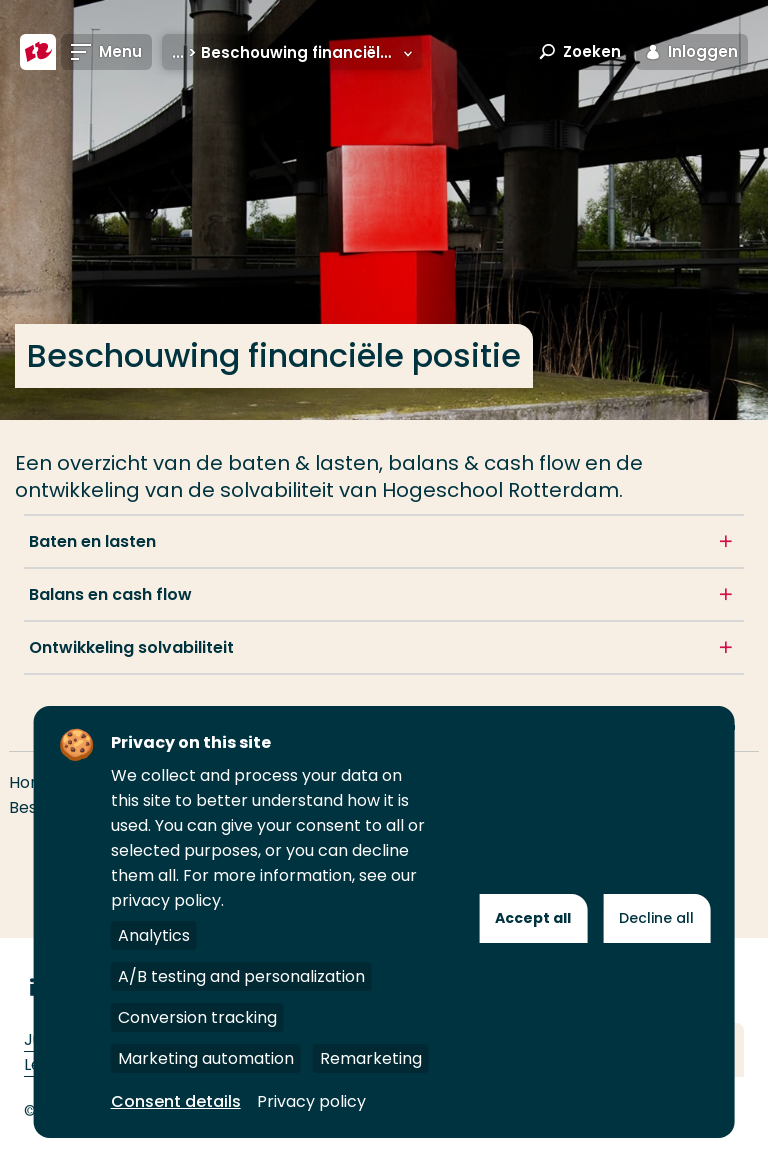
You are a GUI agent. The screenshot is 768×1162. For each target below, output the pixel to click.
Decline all (656, 918)
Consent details (176, 1101)
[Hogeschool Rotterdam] (38, 52)
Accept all (533, 918)
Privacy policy (311, 1101)
